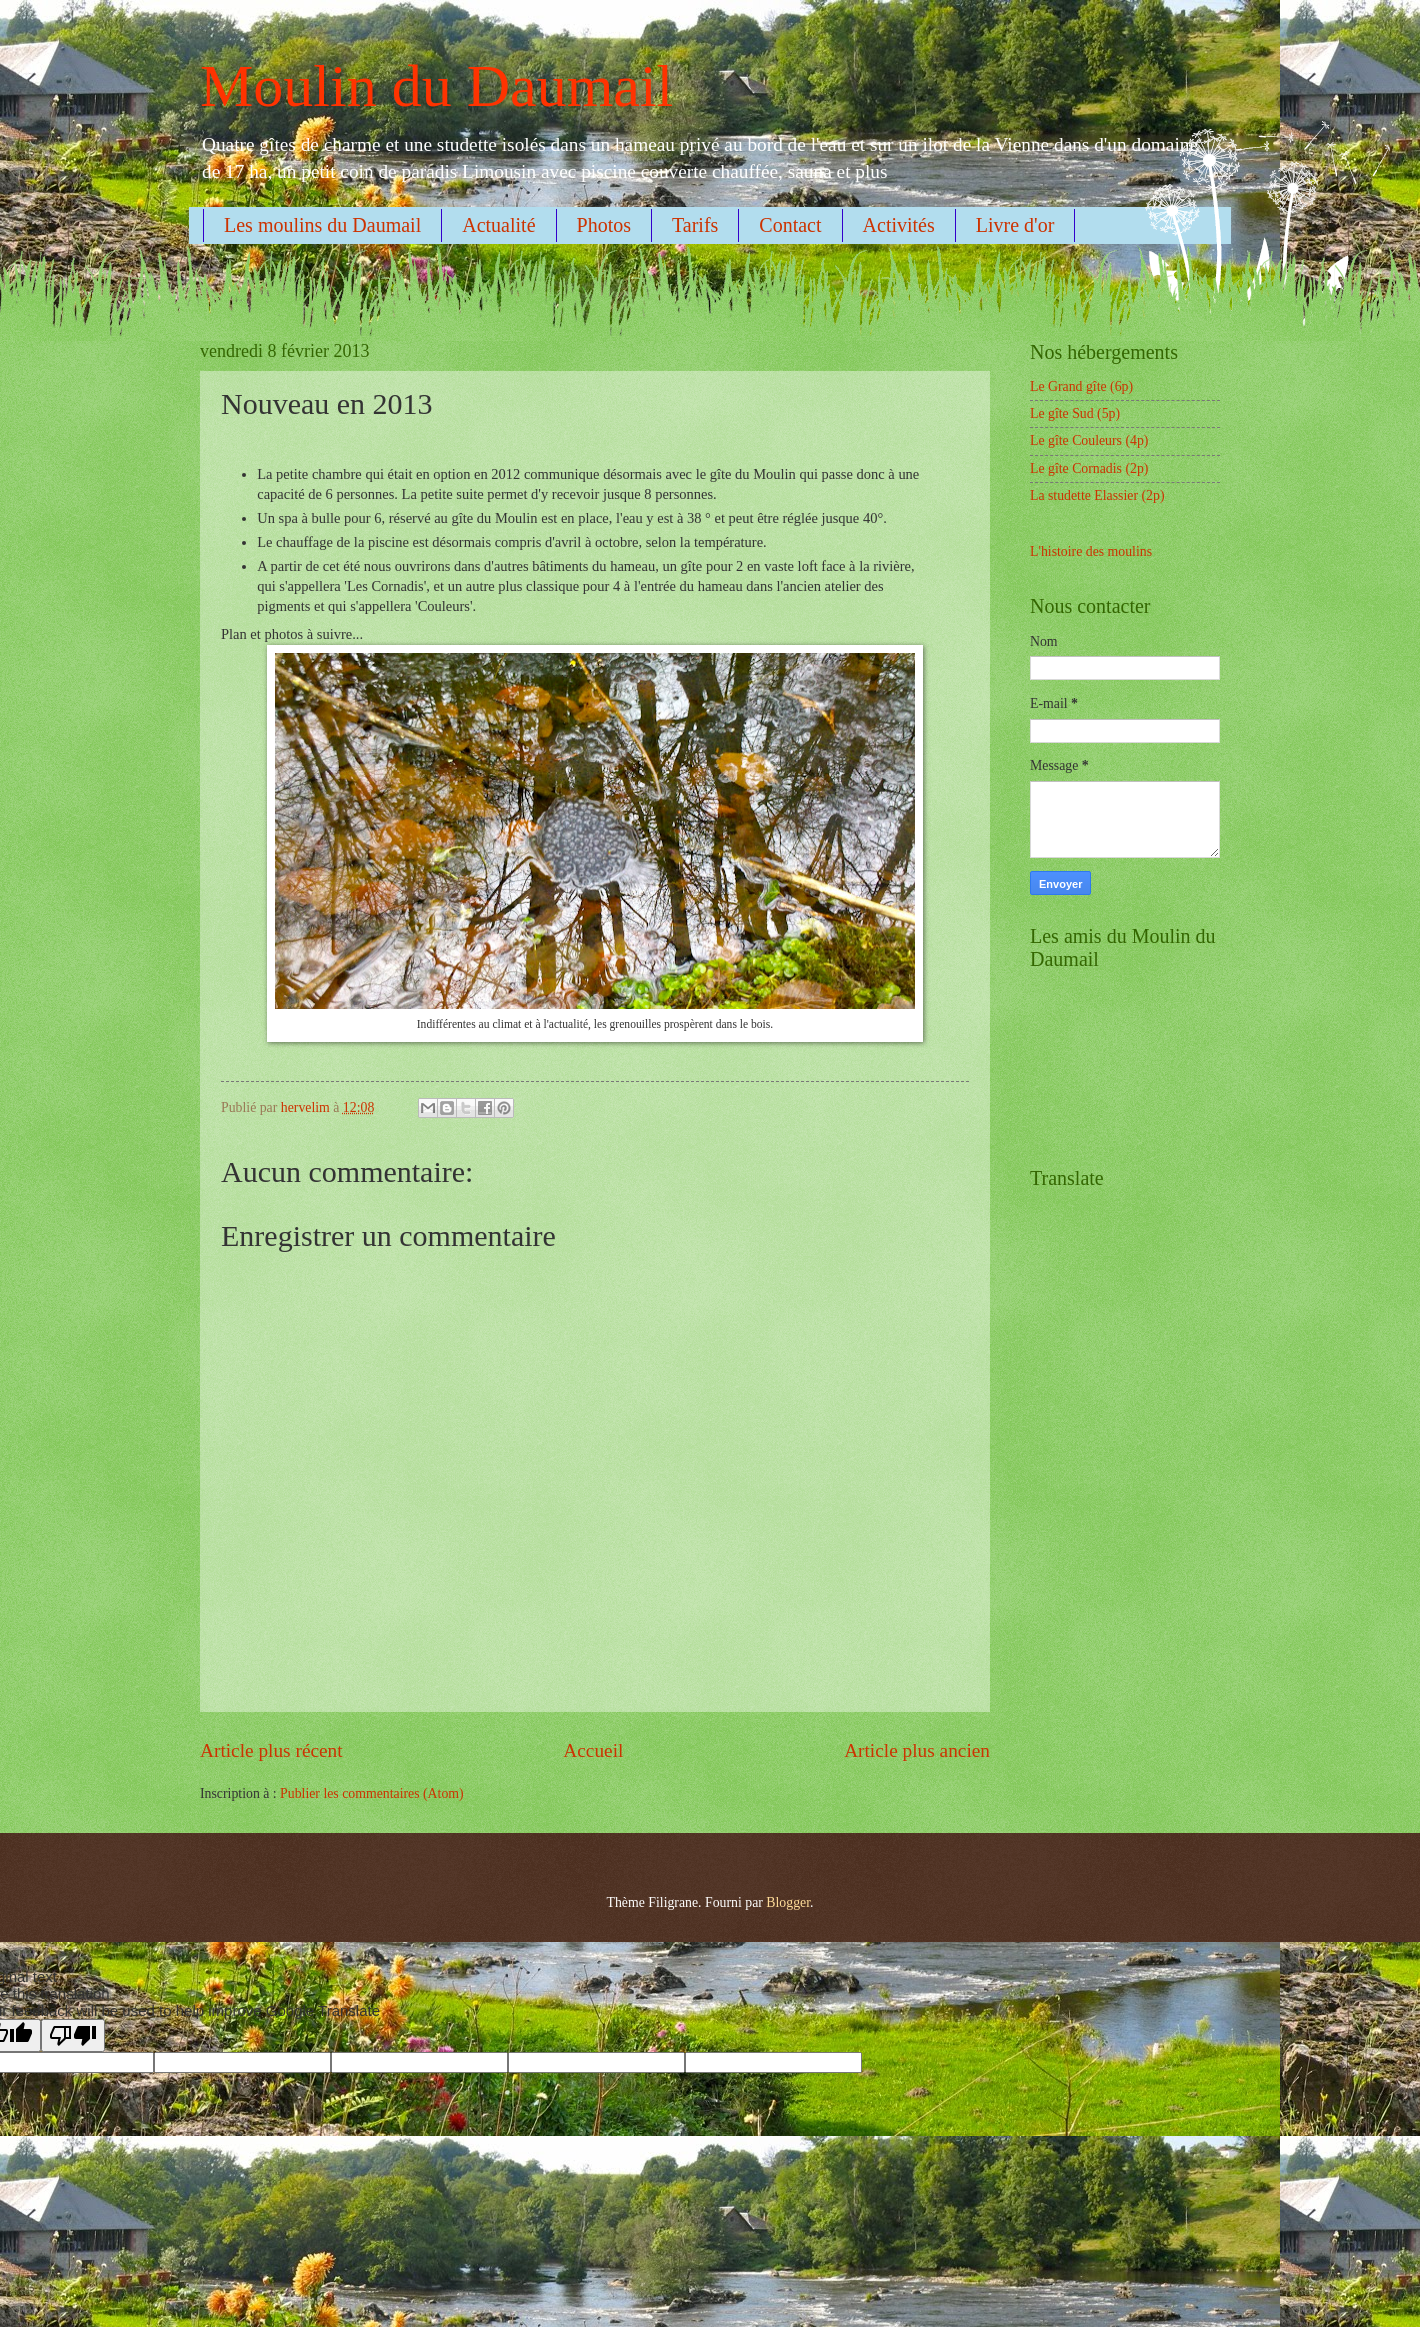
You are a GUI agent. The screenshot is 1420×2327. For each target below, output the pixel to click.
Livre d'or (1015, 225)
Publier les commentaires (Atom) (372, 1793)
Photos (604, 225)
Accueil (593, 1750)
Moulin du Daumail (436, 86)
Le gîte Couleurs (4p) (1089, 440)
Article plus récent (271, 1750)
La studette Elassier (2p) (1097, 495)
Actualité (498, 225)
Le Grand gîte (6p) (1081, 386)
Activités (899, 225)
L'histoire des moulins (1091, 551)
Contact (790, 225)
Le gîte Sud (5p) (1075, 413)
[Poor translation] (73, 2035)
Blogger (788, 1902)
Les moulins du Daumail (322, 225)
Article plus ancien (917, 1750)
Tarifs (695, 225)
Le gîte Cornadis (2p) (1089, 468)
